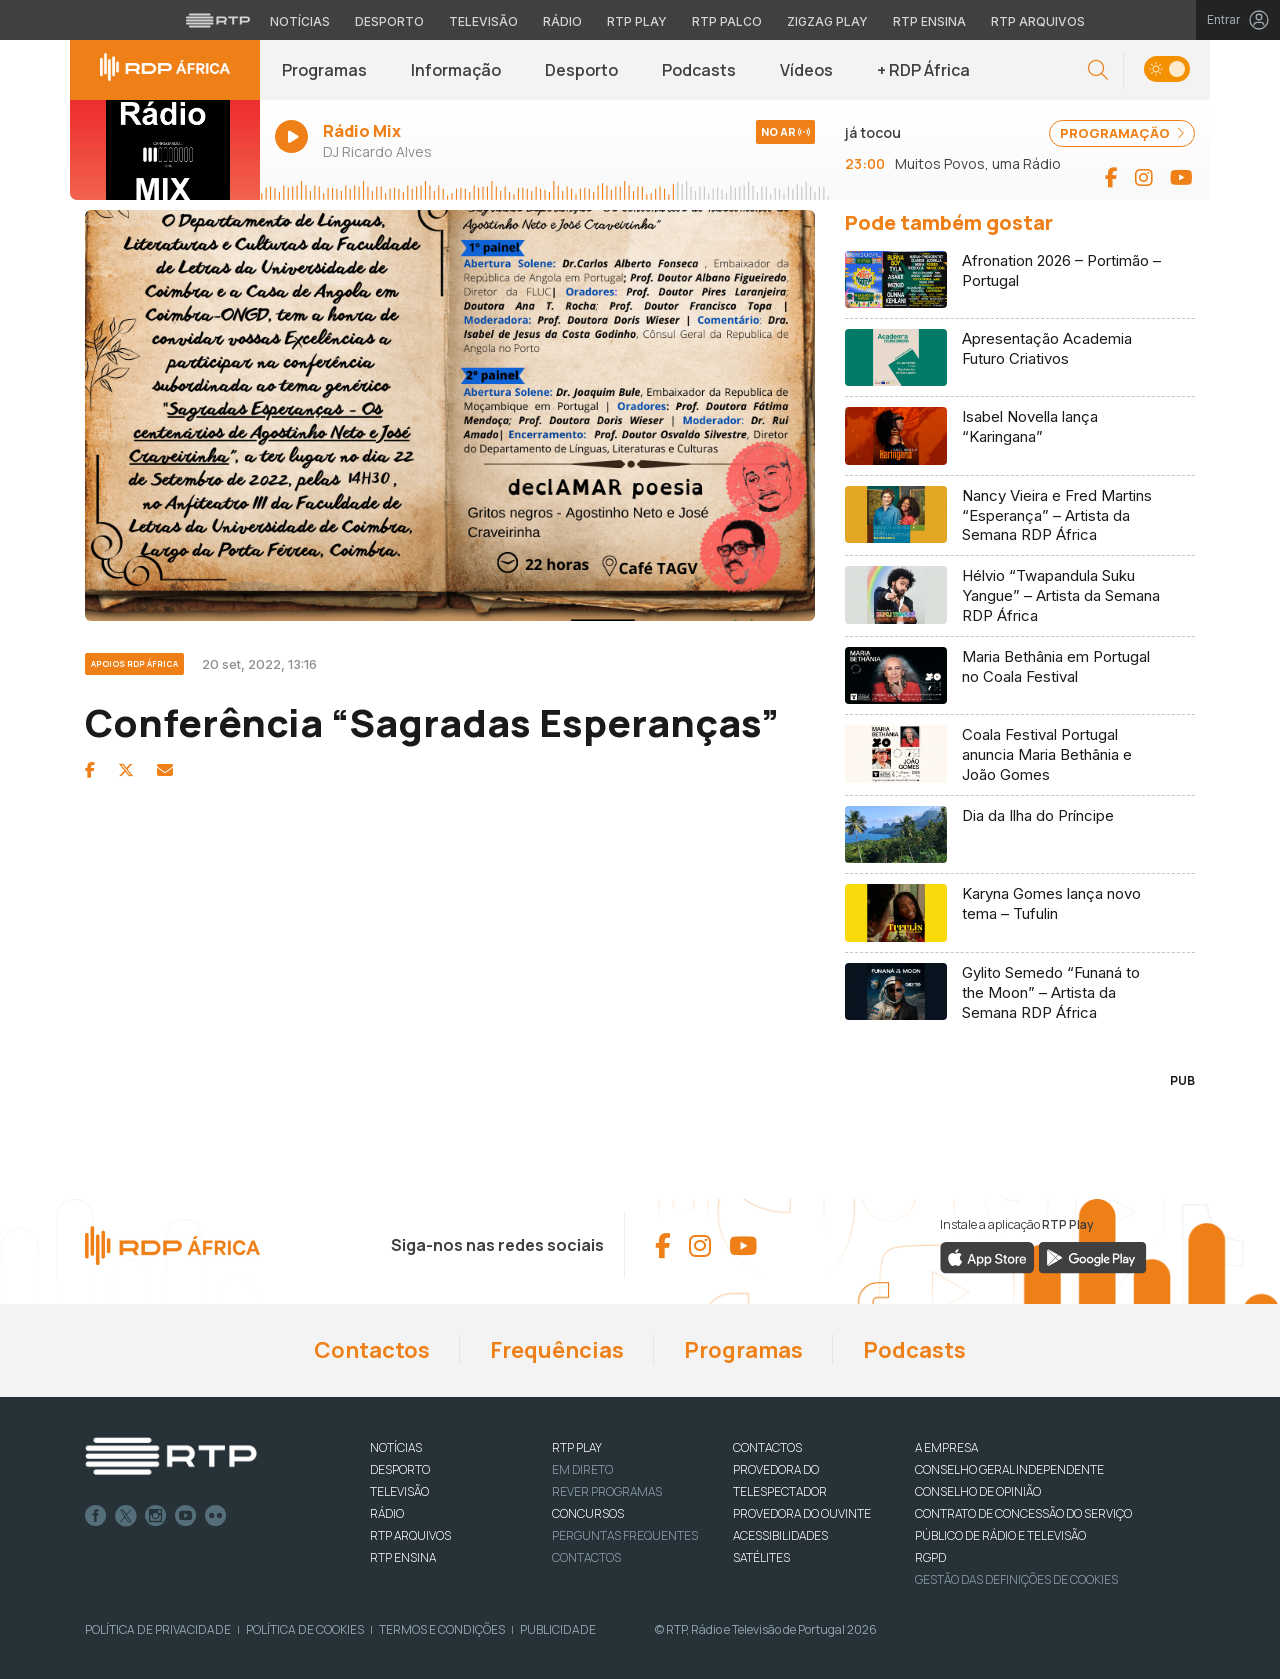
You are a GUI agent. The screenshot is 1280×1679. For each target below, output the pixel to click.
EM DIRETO (582, 1469)
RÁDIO (387, 1513)
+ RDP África (923, 70)
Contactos (372, 1350)
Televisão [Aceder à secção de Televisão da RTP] (483, 21)
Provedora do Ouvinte (802, 1513)
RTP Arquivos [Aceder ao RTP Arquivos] (1038, 21)
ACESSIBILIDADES (780, 1535)
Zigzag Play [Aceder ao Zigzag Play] (827, 21)
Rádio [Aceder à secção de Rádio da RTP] (562, 21)
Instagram (156, 1516)
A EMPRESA (946, 1447)
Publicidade (558, 1629)
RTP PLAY (577, 1447)
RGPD (930, 1557)
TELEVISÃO (399, 1491)
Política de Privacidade (158, 1629)
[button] (1098, 70)
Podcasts (699, 70)
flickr (216, 1516)
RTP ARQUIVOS (410, 1535)
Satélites (761, 1557)
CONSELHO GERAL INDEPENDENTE (1009, 1469)
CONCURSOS (588, 1513)
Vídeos (806, 70)
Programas (324, 70)
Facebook (96, 1516)
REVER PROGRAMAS (607, 1491)
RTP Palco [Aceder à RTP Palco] (727, 21)
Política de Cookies (305, 1629)
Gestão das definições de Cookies (1016, 1579)
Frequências (557, 1350)
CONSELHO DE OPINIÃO (978, 1491)
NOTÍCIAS (396, 1447)
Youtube (186, 1516)
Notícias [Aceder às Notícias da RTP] (300, 21)
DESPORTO (400, 1469)
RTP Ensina (403, 1557)
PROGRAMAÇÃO (1122, 133)
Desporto (581, 70)
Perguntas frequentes (625, 1535)
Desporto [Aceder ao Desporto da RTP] (389, 21)
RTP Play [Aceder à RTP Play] (637, 21)
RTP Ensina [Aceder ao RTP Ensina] (929, 21)
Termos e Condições (442, 1629)
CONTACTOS (767, 1447)
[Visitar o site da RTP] (218, 20)
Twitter (126, 1516)
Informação (456, 70)
